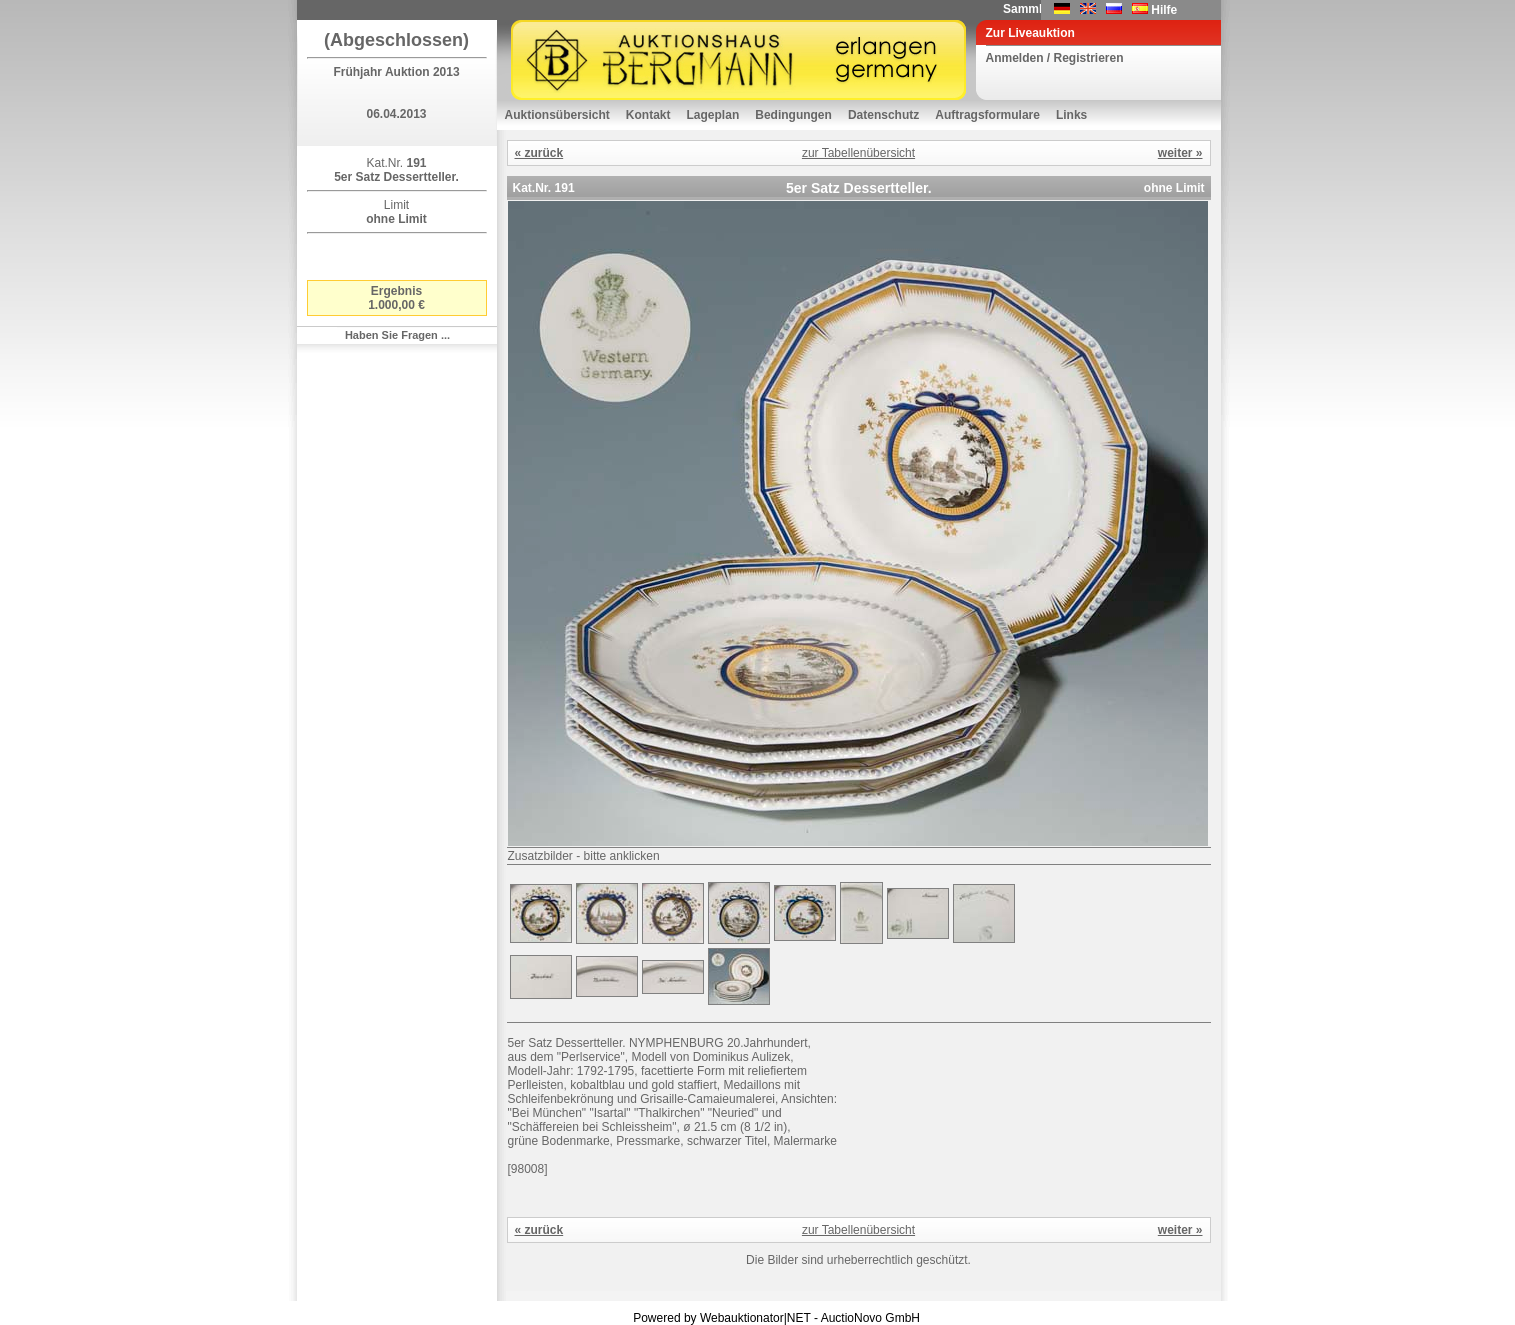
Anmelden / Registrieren (1055, 58)
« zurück (539, 153)
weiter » (1180, 153)
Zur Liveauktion (1030, 33)
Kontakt (648, 115)
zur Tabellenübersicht (858, 153)
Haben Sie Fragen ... (397, 335)
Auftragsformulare (987, 115)
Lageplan (713, 115)
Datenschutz (883, 115)
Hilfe (1164, 10)
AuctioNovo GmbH (870, 1318)
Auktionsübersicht (557, 115)
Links (1071, 115)
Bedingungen (793, 115)
